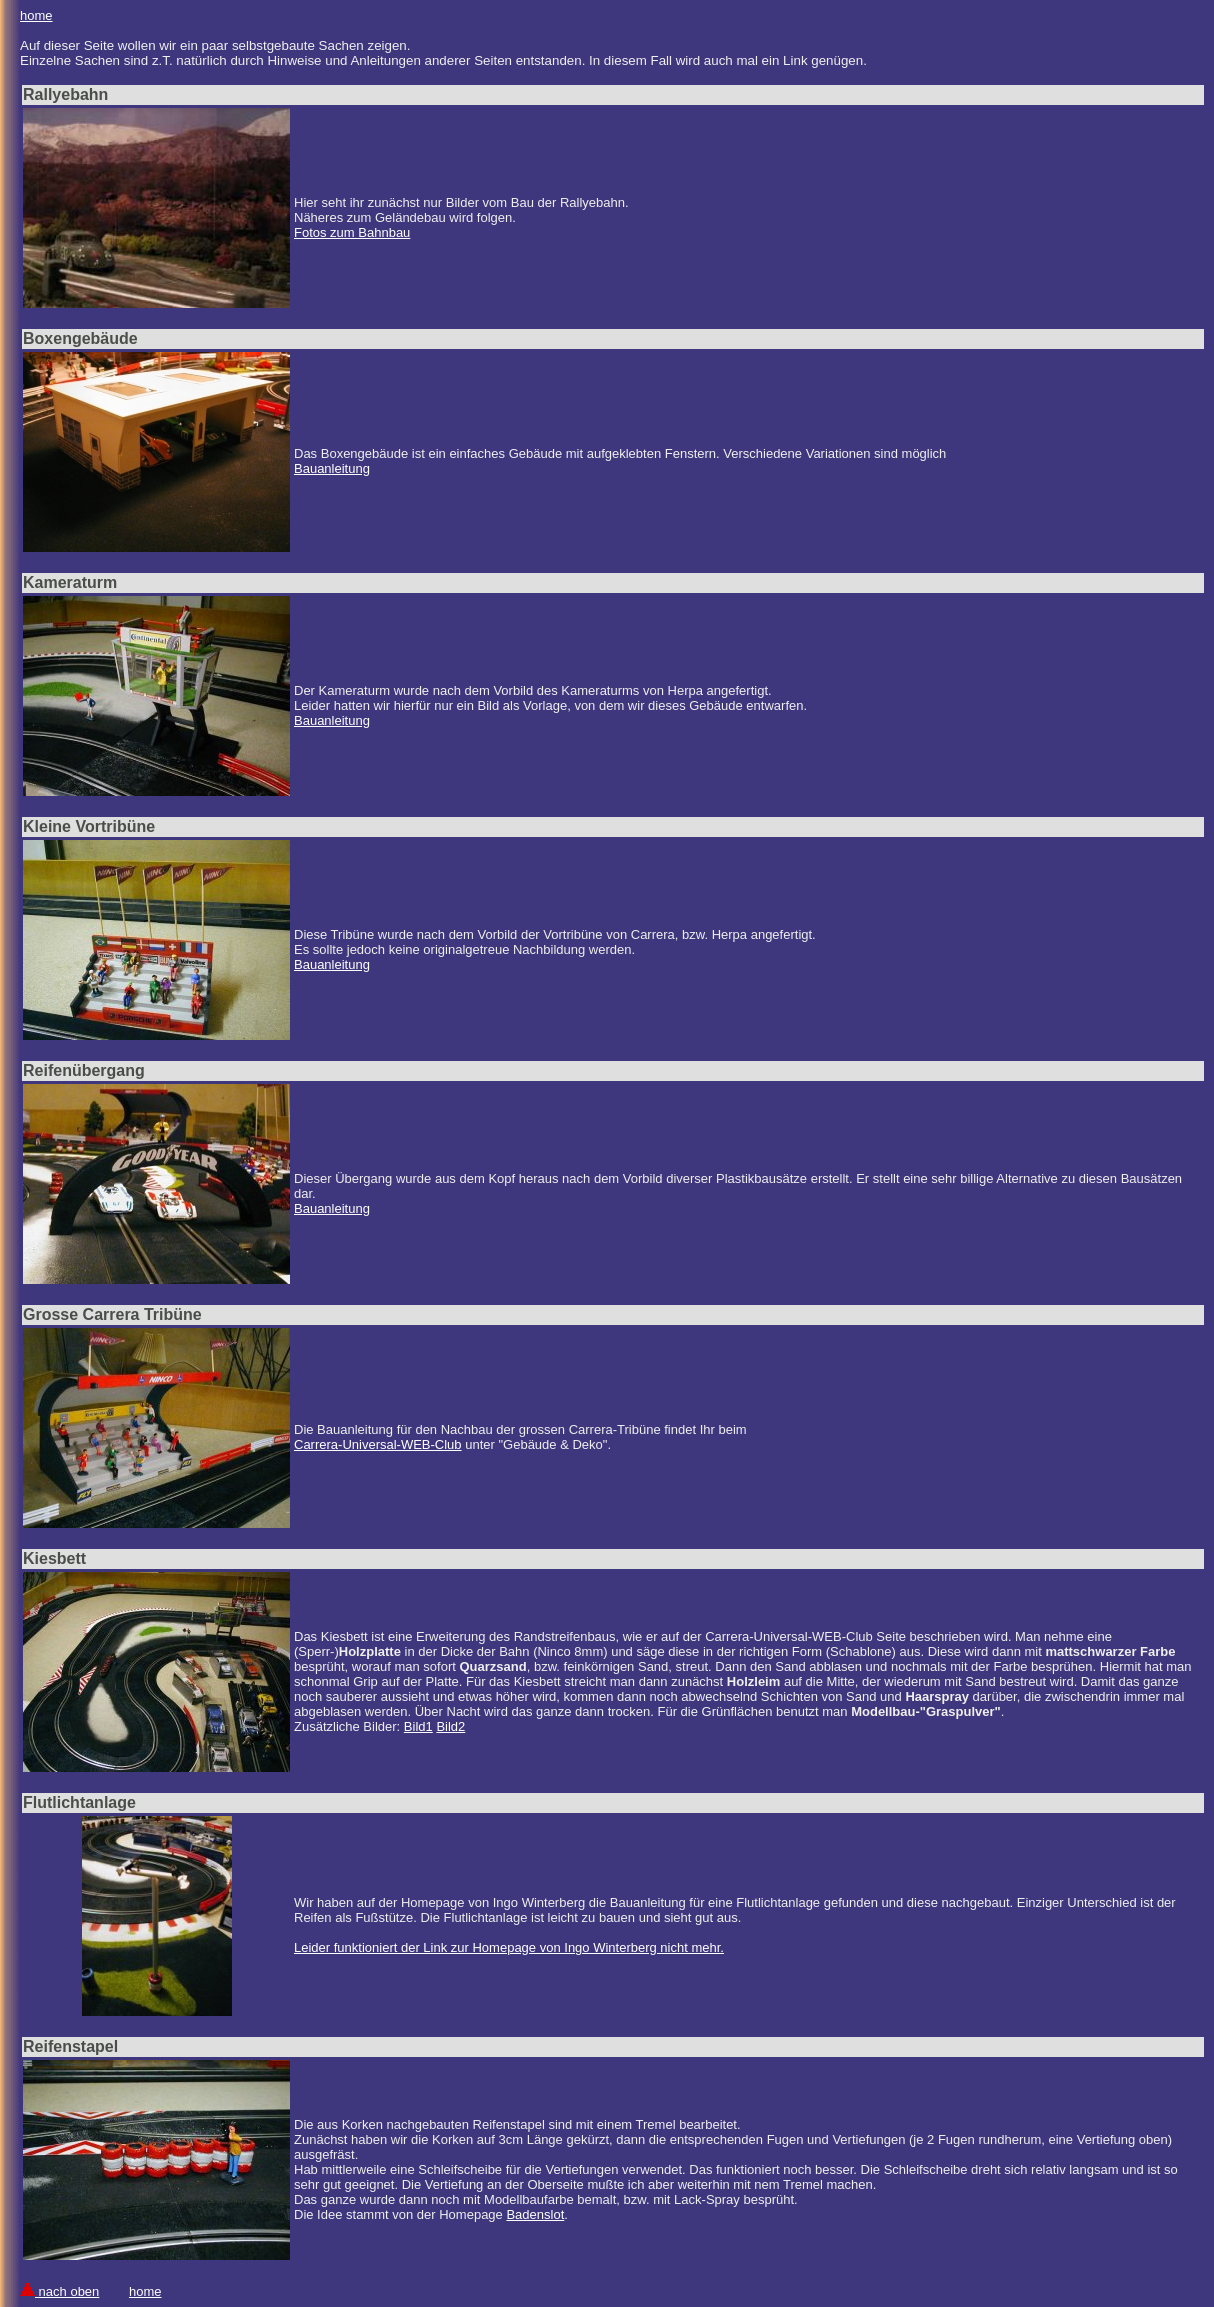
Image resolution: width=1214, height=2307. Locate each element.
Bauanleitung (332, 468)
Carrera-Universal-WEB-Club (378, 1444)
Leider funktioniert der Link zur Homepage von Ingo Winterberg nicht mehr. (509, 1947)
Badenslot (535, 2214)
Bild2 (450, 1726)
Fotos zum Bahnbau (352, 232)
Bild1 (418, 1726)
